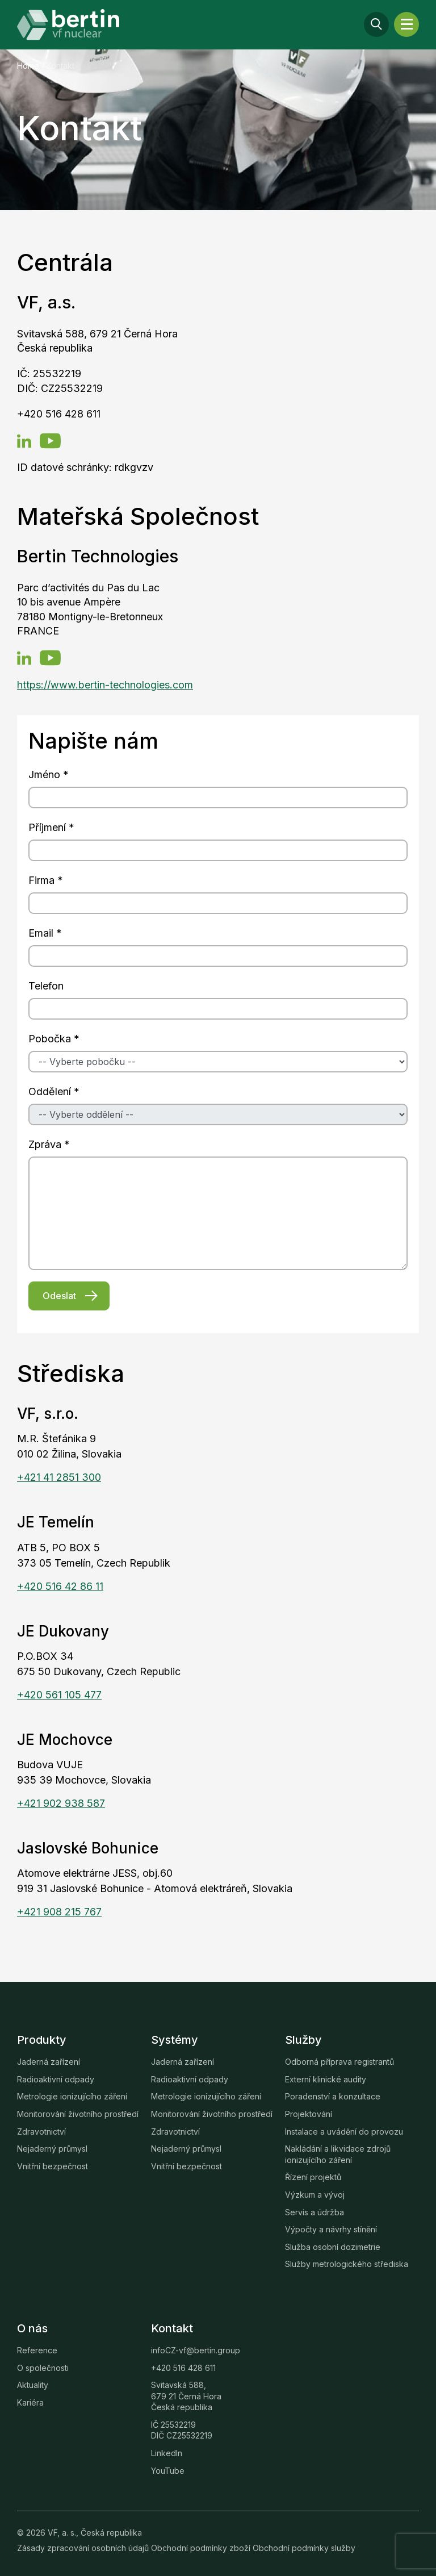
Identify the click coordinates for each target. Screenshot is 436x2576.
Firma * (45, 880)
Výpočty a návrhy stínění (331, 2229)
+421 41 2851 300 (59, 1477)
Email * (45, 933)
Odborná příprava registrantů (339, 2061)
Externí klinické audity (325, 2079)
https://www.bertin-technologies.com (105, 685)
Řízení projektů (313, 2177)
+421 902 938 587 (61, 1803)
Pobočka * (53, 1039)
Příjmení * (51, 827)
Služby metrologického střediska (346, 2264)
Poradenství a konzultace (332, 2096)
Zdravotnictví (41, 2131)
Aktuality (32, 2385)
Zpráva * (49, 1144)
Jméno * (48, 774)
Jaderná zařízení (48, 2061)
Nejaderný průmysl (52, 2148)
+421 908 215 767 (59, 1912)
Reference (37, 2350)
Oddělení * (53, 1091)
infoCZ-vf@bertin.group (195, 2350)
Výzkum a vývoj (315, 2194)
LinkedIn (166, 2453)
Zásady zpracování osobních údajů (84, 2548)
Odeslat (59, 1295)
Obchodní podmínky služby (304, 2548)
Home (28, 65)
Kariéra (30, 2402)
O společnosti (43, 2368)
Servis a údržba (314, 2212)
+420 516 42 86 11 (60, 1586)
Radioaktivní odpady (55, 2079)
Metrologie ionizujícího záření (72, 2096)
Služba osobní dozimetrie (332, 2247)
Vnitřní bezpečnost (52, 2166)
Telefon (46, 986)
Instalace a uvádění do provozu (344, 2131)
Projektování (308, 2114)
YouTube (168, 2470)
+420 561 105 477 (59, 1695)
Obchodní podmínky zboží (202, 2548)
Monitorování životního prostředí (78, 2114)
